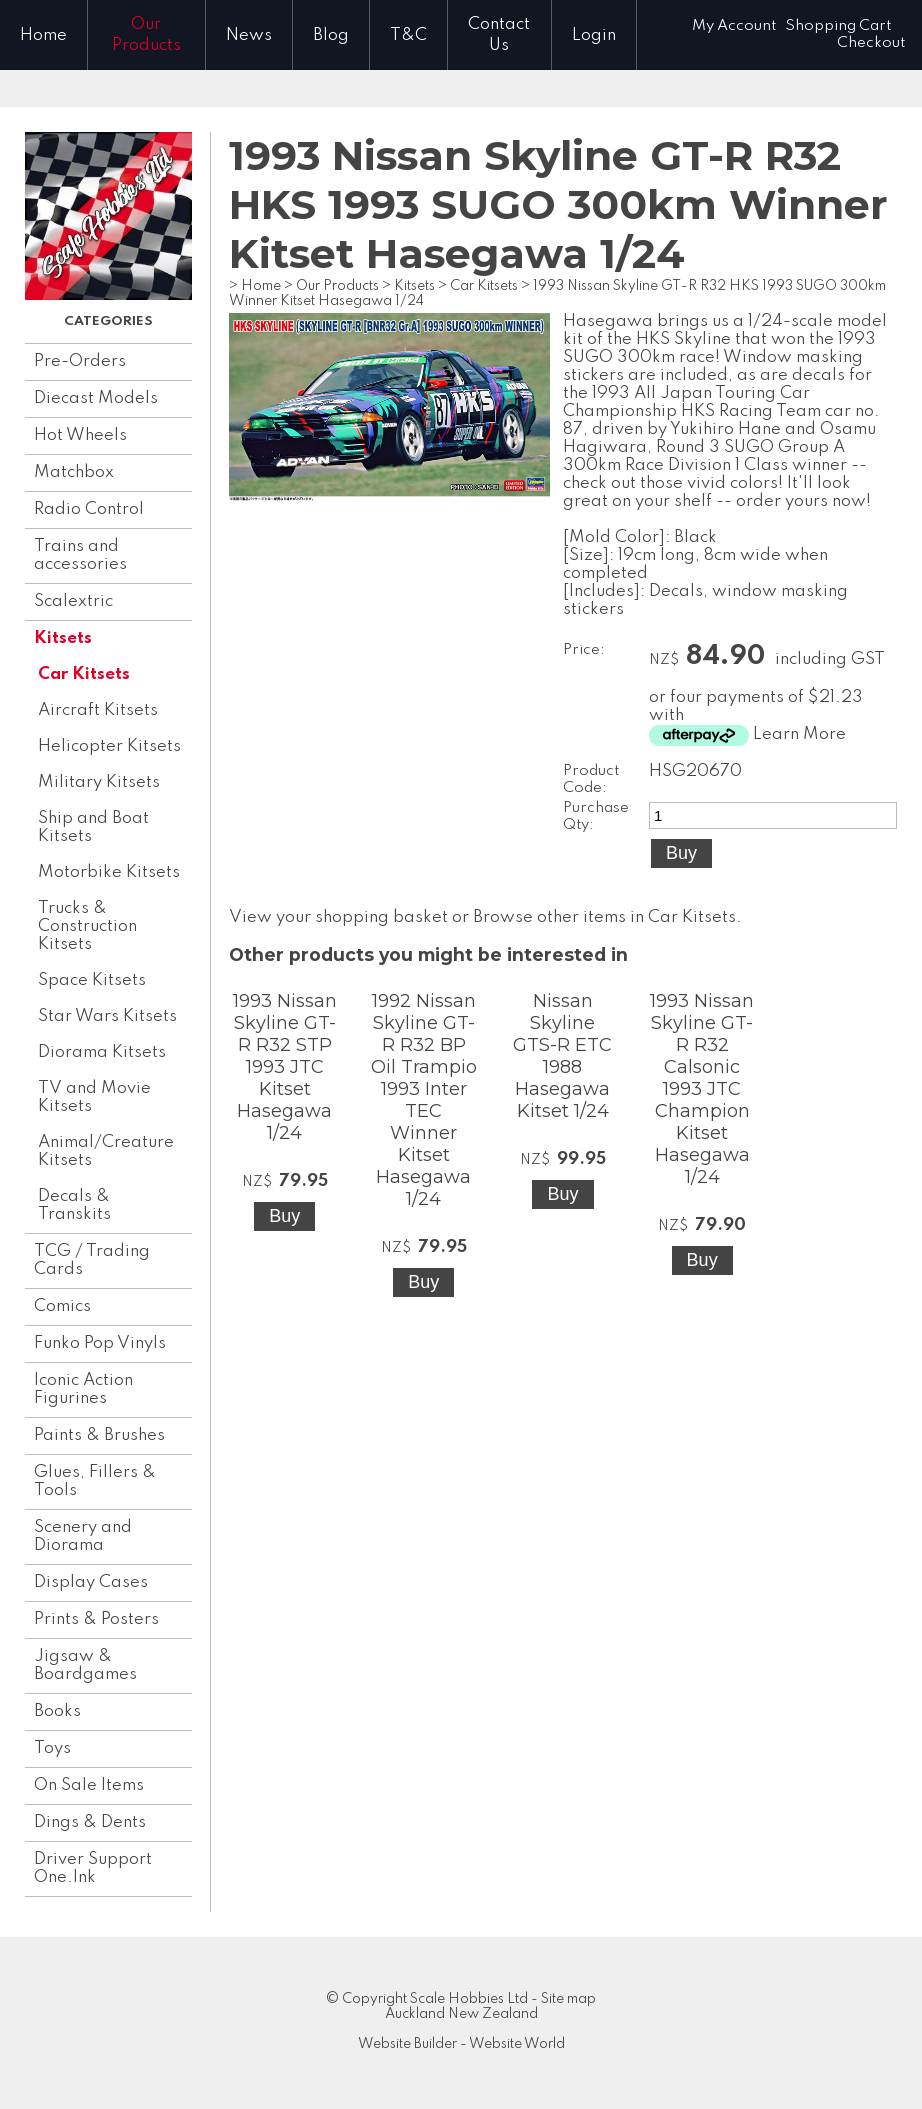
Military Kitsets (99, 782)
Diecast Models (96, 398)
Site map (568, 1999)
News (249, 35)
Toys (52, 1748)
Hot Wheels (80, 435)
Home (43, 35)
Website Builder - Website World (461, 2044)
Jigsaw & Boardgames (85, 1665)
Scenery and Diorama (83, 1536)
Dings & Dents (90, 1822)
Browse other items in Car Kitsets (604, 917)
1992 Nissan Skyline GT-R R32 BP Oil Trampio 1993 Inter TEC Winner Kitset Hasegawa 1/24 (424, 1100)
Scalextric (73, 601)
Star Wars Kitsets (107, 1016)
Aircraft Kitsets (98, 710)
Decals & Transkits (74, 1205)
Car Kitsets (84, 674)
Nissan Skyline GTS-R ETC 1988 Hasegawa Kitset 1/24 (562, 1056)
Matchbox (74, 472)
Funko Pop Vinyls (100, 1343)
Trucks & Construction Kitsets (87, 926)
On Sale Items (89, 1785)
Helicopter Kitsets (109, 746)
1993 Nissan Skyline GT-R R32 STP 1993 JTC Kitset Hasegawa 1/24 (285, 1067)
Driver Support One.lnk (93, 1868)
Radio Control (89, 509)
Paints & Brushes (99, 1435)
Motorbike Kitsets (109, 872)
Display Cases (91, 1582)
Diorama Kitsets (102, 1052)
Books (57, 1711)
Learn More (799, 734)
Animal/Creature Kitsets (106, 1151)
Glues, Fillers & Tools (95, 1481)
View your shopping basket (338, 917)
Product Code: (591, 779)
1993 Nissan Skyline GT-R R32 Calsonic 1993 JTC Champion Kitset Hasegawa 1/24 (702, 1089)
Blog (331, 35)
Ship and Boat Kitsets (93, 827)
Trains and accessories (80, 555)
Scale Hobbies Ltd (469, 1999)
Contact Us (499, 35)
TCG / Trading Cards (92, 1260)
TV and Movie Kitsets (94, 1097)
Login (594, 35)
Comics (62, 1306)
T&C (408, 35)
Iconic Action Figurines (83, 1389)
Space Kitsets (92, 980)
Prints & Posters (96, 1619)
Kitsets (63, 638)
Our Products (146, 35)
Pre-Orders (80, 361)
